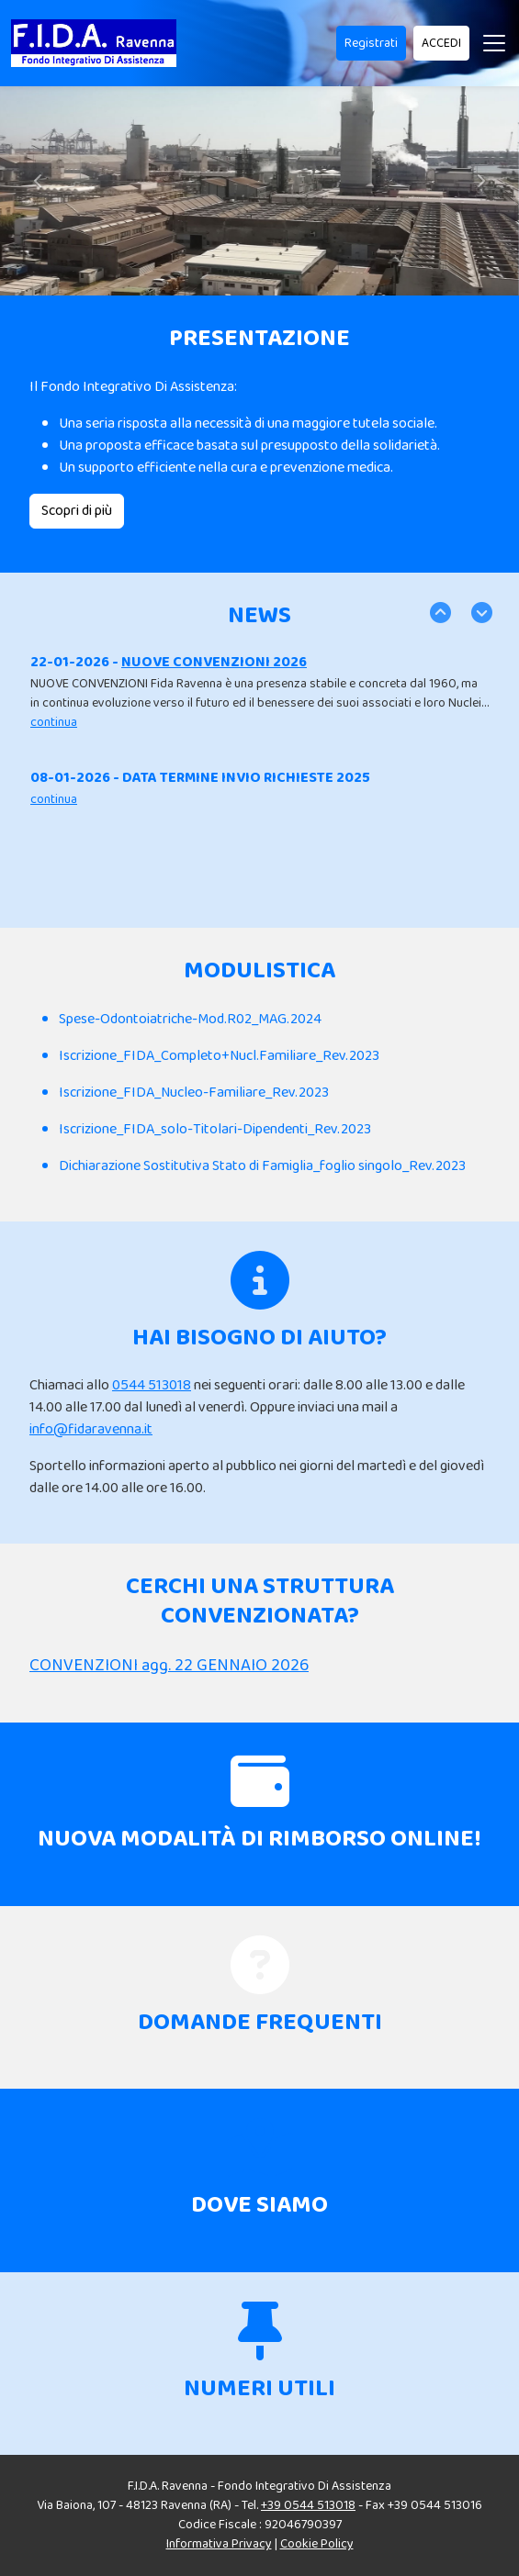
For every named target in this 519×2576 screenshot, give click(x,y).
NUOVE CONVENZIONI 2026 (214, 662)
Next (480, 611)
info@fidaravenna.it (90, 1429)
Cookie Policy (317, 2544)
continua (53, 722)
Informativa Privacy (219, 2544)
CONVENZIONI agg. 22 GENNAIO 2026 (169, 1665)
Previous (439, 611)
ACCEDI (441, 43)
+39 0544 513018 (308, 2505)
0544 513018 (151, 1385)
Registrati (371, 43)
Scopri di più (76, 510)
